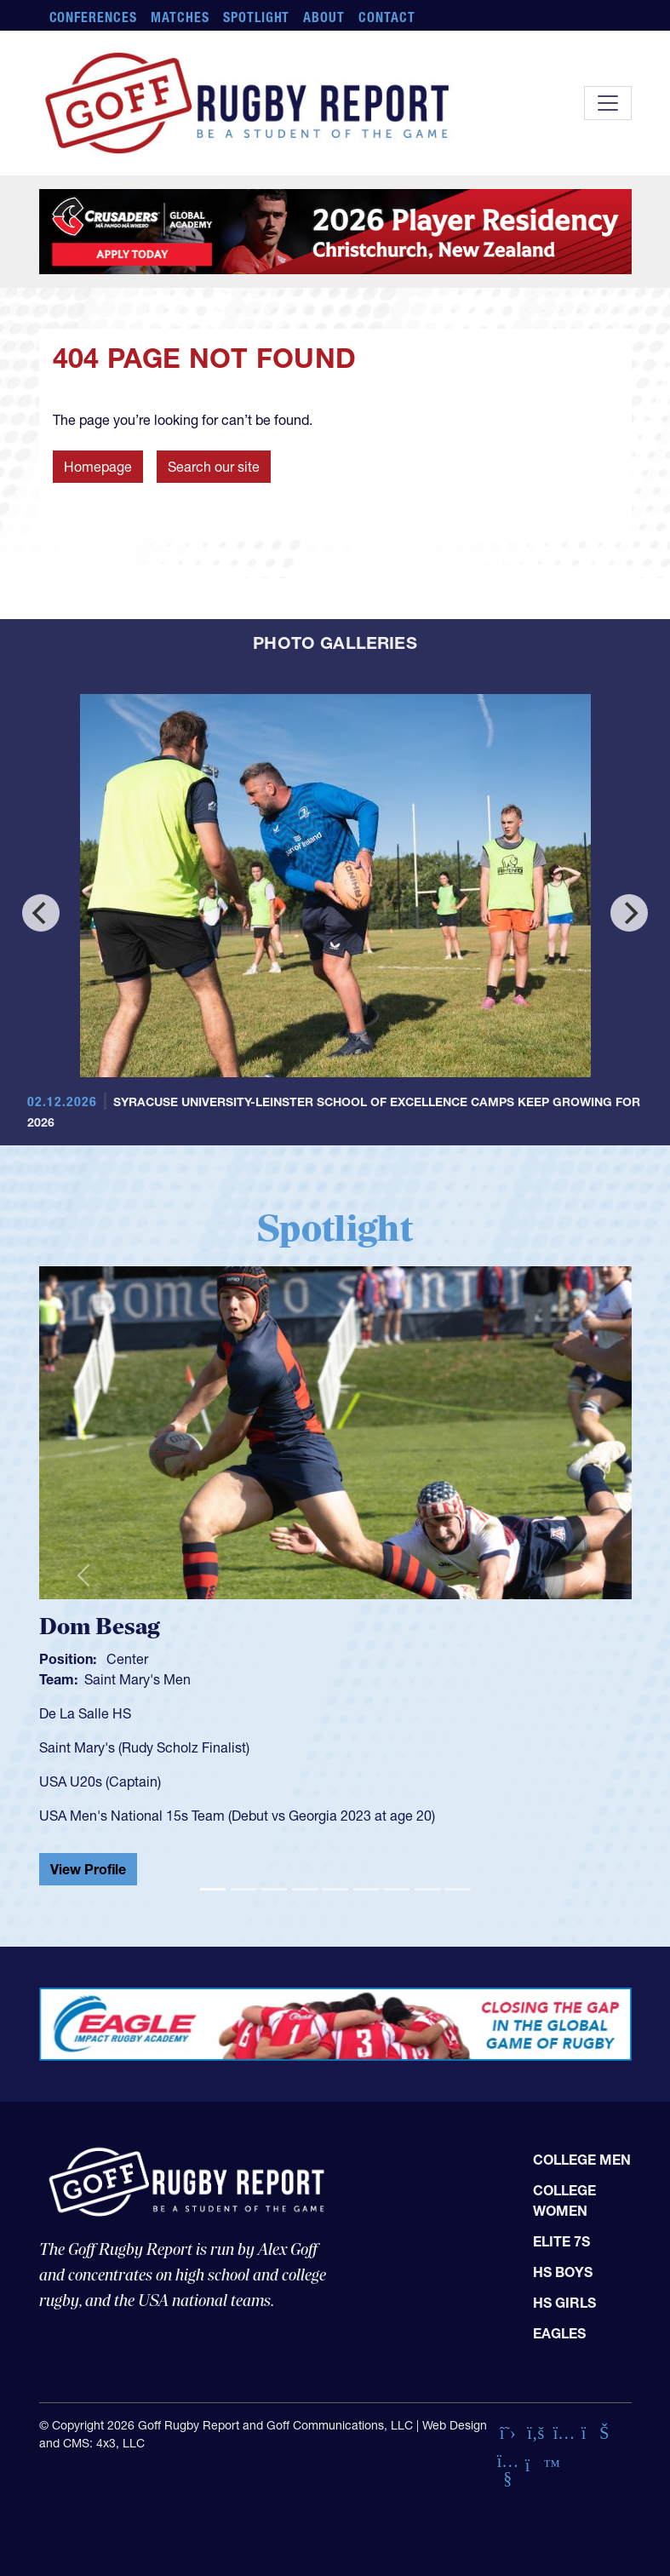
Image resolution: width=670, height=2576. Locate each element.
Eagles (559, 2333)
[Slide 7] (396, 1889)
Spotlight (256, 17)
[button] (83, 1575)
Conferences (93, 17)
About (324, 17)
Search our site (214, 466)
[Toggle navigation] (608, 103)
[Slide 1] (213, 1889)
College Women (564, 2200)
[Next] (629, 913)
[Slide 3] (274, 1889)
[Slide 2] (243, 1889)
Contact (386, 17)
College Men (582, 2159)
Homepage (98, 466)
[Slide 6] (366, 1889)
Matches (180, 17)
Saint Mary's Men (137, 1679)
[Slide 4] (305, 1889)
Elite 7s (561, 2241)
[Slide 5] (335, 1889)
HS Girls (564, 2302)
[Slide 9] (458, 1889)
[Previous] (41, 913)
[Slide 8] (427, 1889)
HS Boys (563, 2272)
